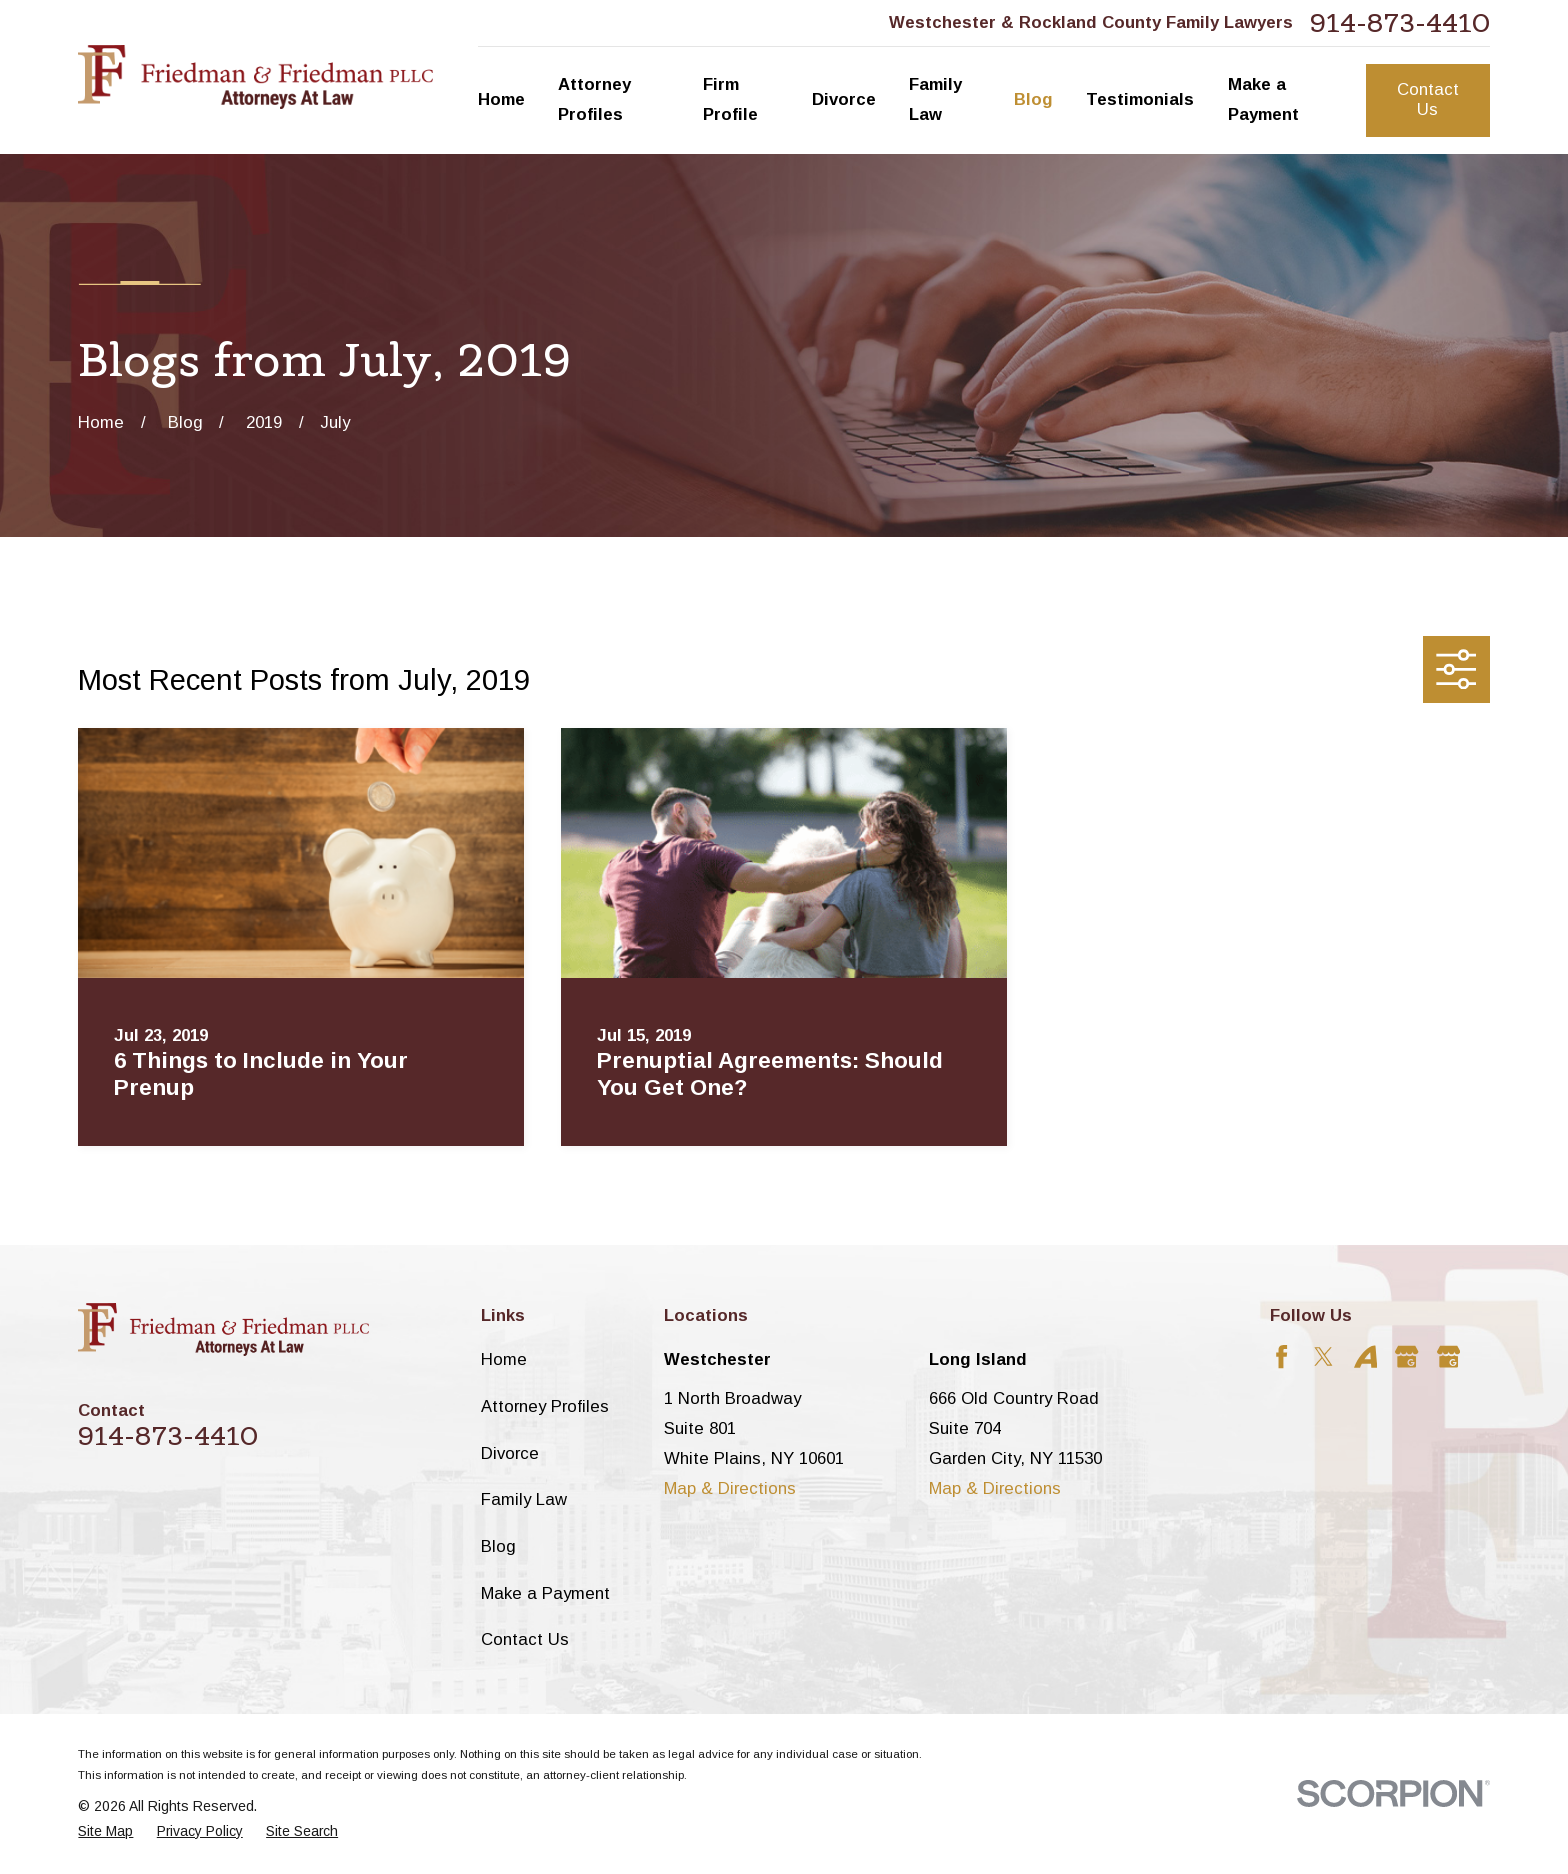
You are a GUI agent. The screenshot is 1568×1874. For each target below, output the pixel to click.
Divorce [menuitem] (844, 99)
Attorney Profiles (545, 1406)
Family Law (524, 1499)
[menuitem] (105, 1831)
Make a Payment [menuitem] (1263, 99)
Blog (498, 1546)
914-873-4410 (1400, 23)
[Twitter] (1323, 1356)
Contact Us (1428, 99)
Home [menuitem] (501, 99)
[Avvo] (1365, 1356)
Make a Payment (545, 1593)
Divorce (510, 1453)
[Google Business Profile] (1406, 1356)
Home (504, 1359)
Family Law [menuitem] (935, 99)
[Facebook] (1281, 1356)
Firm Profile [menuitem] (730, 99)
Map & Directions (730, 1488)
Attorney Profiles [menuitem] (594, 99)
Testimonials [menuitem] (1140, 99)
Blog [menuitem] (1033, 99)
